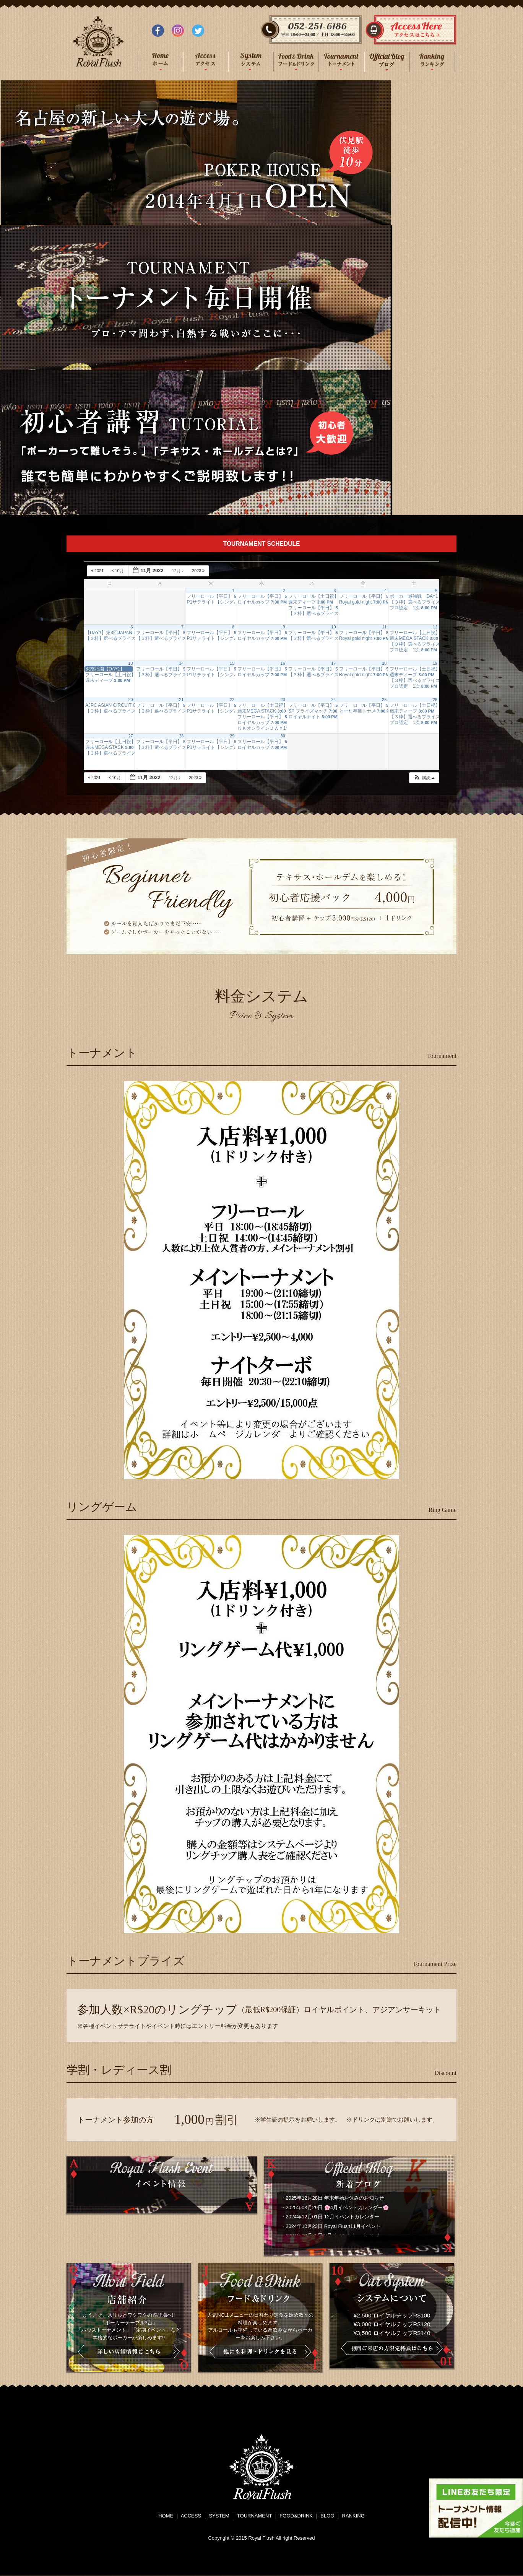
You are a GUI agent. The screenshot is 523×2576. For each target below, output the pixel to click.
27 (130, 736)
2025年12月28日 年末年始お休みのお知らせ (334, 2198)
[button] (424, 778)
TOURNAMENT (254, 2516)
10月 (118, 570)
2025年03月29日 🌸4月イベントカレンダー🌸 (337, 2207)
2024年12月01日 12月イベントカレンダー (332, 2217)
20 (130, 699)
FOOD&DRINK (296, 2516)
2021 (98, 570)
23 (283, 699)
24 (333, 699)
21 (181, 699)
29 (232, 736)
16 (283, 663)
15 (232, 663)
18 (384, 663)
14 (181, 663)
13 (130, 663)
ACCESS (191, 2516)
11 (384, 627)
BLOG (327, 2516)
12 (435, 627)
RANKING (353, 2516)
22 (232, 699)
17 (333, 663)
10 (333, 627)
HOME (165, 2516)
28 (181, 736)
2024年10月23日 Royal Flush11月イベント (333, 2226)
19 (435, 663)
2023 (199, 570)
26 (435, 699)
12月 (178, 570)
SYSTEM (219, 2516)
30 (283, 736)
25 (384, 699)
